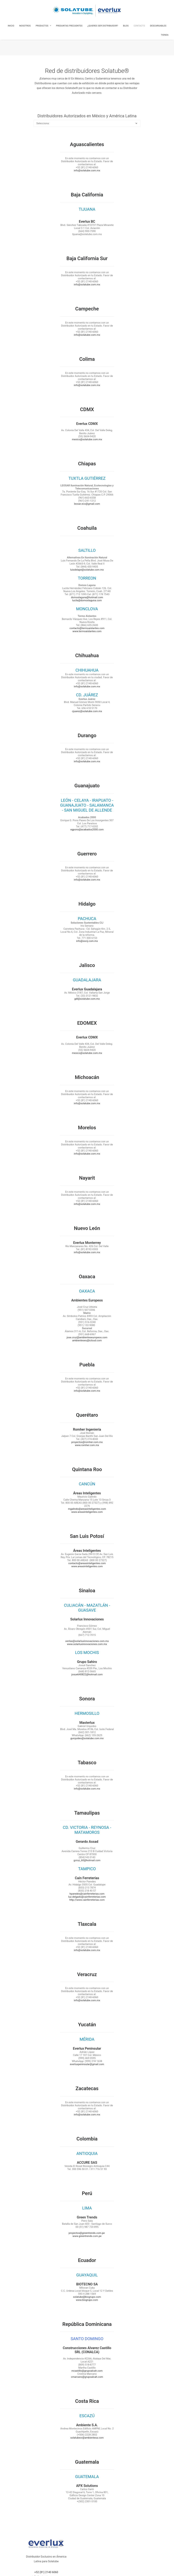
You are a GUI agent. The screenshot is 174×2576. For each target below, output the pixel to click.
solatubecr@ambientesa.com (87, 2422)
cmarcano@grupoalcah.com (87, 2361)
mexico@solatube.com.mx (87, 423)
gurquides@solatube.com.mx (86, 1722)
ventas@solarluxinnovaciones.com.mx (87, 1625)
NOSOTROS (25, 26)
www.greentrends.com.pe (87, 2220)
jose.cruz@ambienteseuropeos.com (87, 1321)
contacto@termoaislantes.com (87, 612)
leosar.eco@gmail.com (87, 488)
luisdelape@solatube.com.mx (87, 554)
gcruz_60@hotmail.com (87, 1844)
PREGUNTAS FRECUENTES (69, 26)
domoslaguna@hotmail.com (87, 581)
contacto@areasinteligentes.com (87, 1547)
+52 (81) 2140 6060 (46, 2556)
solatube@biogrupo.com (87, 2281)
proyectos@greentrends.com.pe (87, 2217)
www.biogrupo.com (87, 2284)
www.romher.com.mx (87, 1429)
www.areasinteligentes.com (87, 1496)
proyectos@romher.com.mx (87, 1426)
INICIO (11, 26)
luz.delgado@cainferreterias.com (87, 1881)
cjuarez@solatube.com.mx (87, 695)
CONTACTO (139, 26)
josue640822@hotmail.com (87, 1658)
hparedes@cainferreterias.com (86, 1878)
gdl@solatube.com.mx (87, 983)
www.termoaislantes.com (87, 615)
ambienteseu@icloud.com (87, 1324)
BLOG (126, 26)
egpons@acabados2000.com (87, 813)
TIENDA (165, 35)
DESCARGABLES (158, 26)
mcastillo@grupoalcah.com (86, 2355)
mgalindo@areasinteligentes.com (87, 1493)
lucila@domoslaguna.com (87, 584)
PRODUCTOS (43, 26)
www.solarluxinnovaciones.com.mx (87, 1628)
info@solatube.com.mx (87, 154)
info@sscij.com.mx (87, 925)
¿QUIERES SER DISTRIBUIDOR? (103, 26)
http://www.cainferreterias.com (87, 1884)
